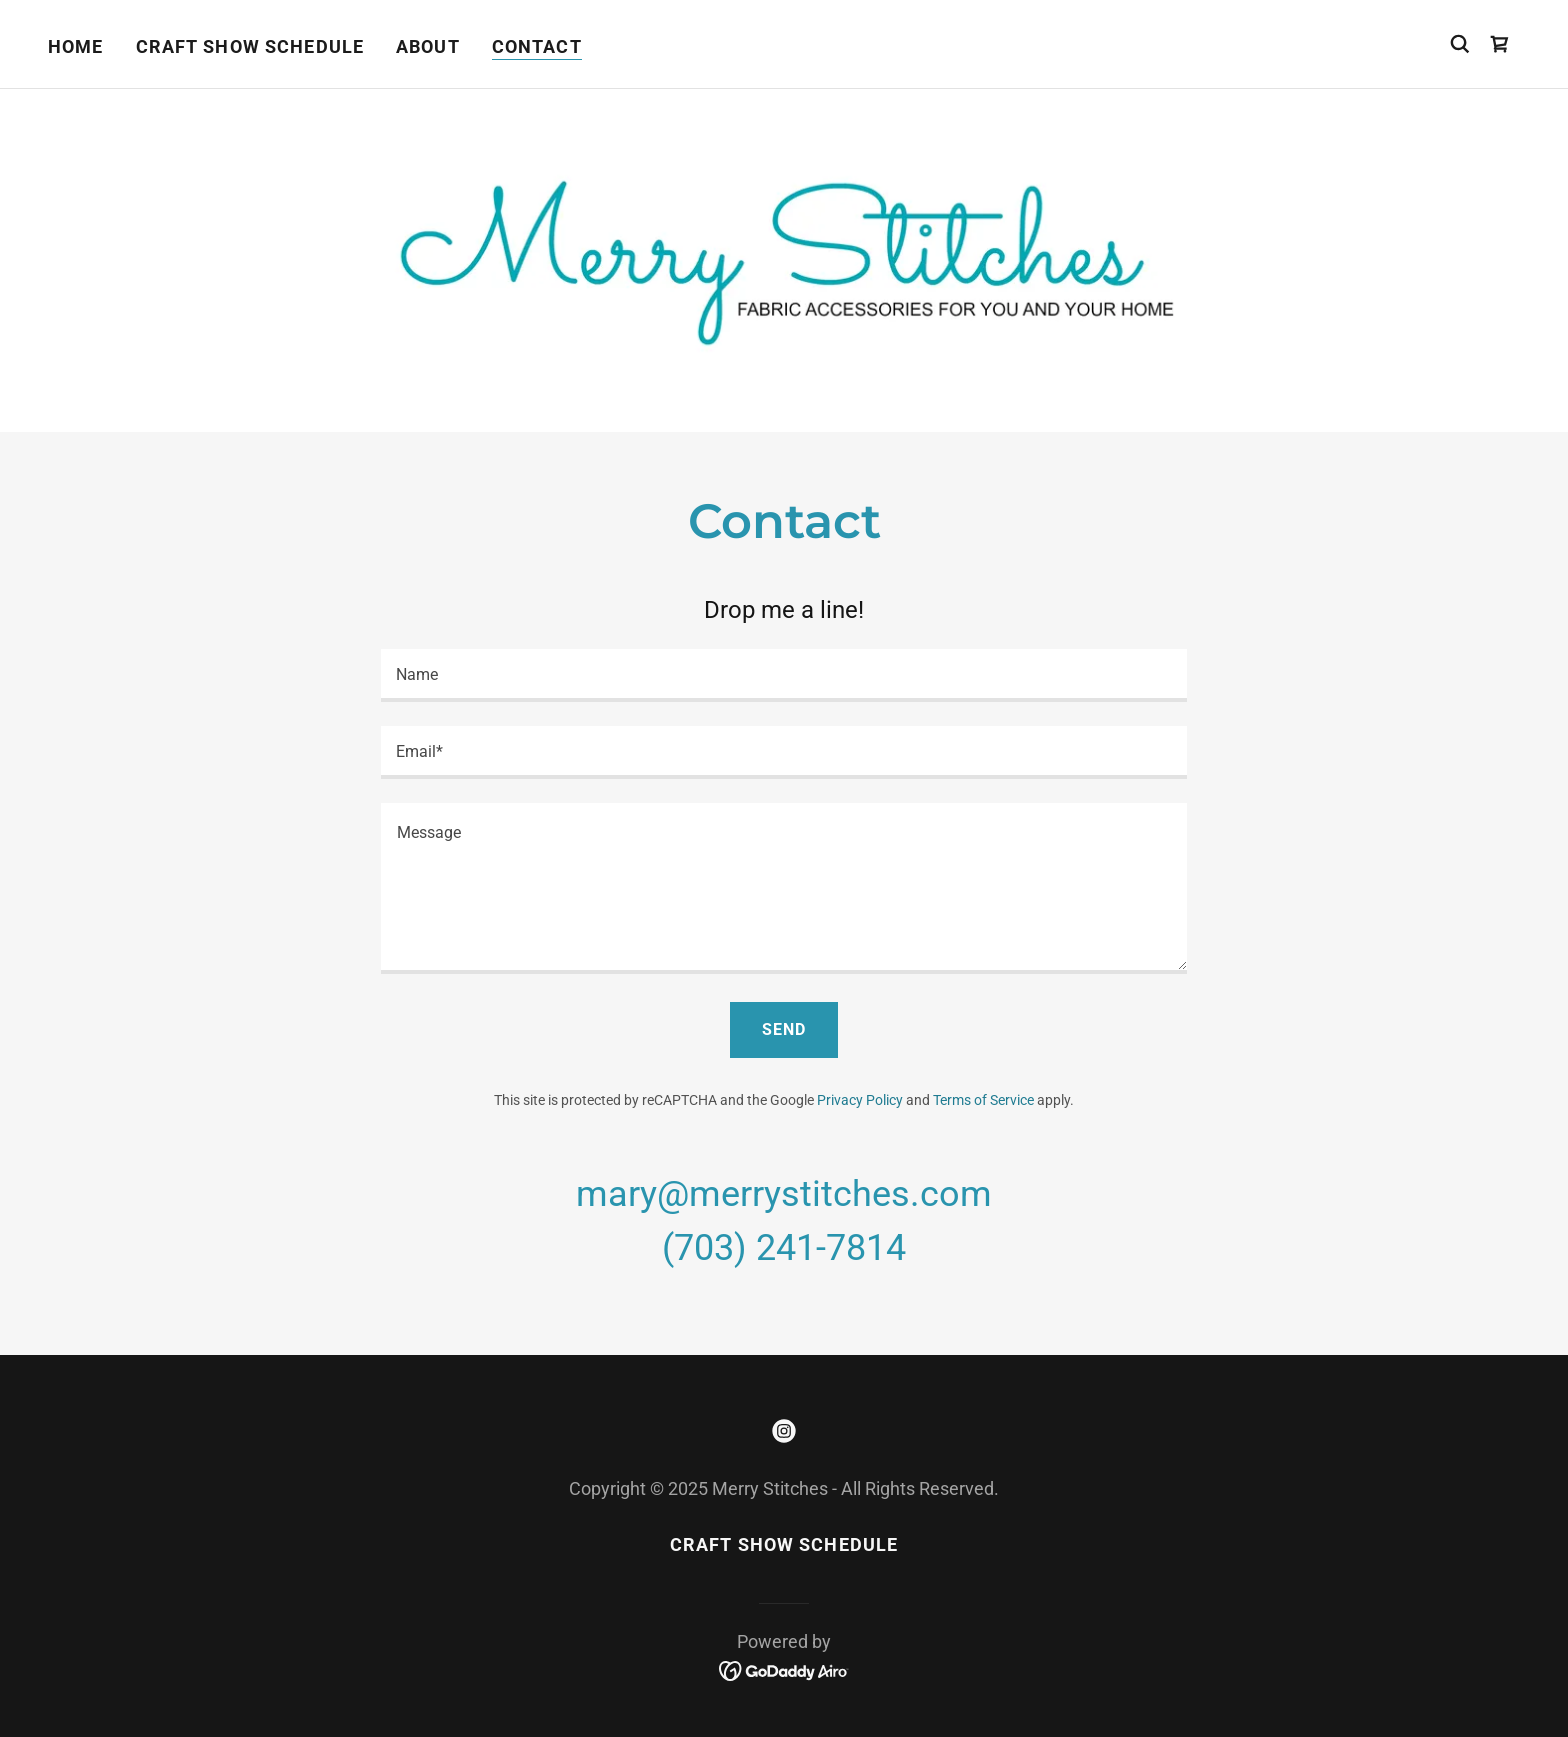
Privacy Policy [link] (860, 1100)
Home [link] (76, 46)
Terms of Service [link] (983, 1100)
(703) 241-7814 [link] (784, 1248)
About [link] (428, 46)
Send (784, 1029)
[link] (1500, 44)
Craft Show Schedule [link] (250, 46)
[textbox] (783, 675)
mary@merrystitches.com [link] (784, 1194)
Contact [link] (537, 46)
